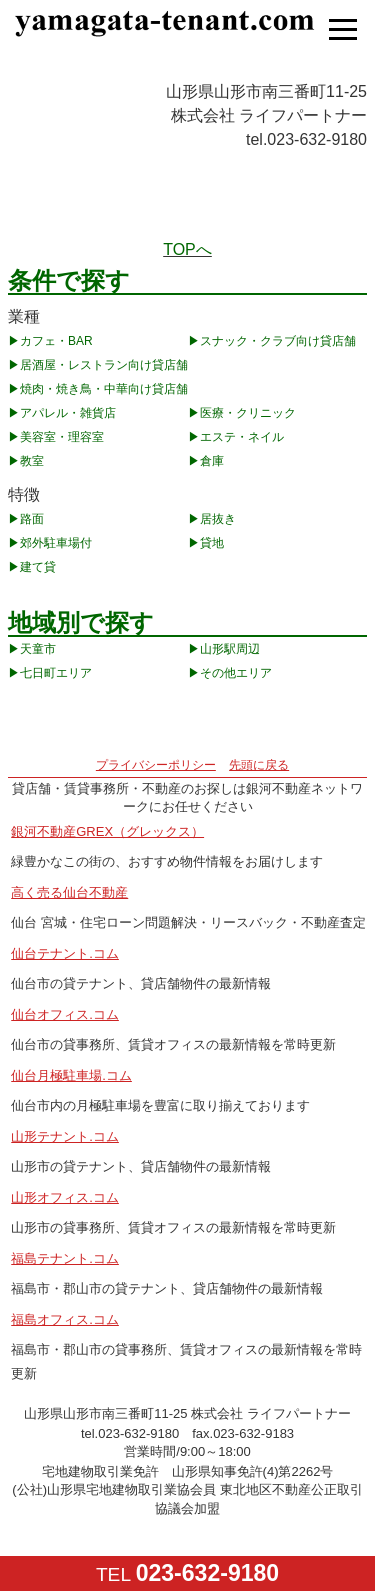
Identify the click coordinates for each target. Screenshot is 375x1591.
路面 (32, 519)
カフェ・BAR (56, 341)
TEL (187, 1573)
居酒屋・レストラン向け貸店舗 (104, 365)
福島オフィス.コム (65, 1319)
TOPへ (187, 249)
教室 (32, 461)
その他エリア (236, 673)
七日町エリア (56, 673)
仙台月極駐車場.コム (71, 1075)
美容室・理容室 (62, 437)
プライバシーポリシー (156, 765)
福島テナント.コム (65, 1258)
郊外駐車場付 (56, 543)
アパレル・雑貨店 (68, 413)
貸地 (212, 543)
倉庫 (212, 461)
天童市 (38, 649)
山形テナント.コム (65, 1136)
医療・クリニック (248, 413)
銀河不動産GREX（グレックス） (107, 831)
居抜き (218, 519)
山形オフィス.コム (65, 1197)
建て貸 (38, 567)
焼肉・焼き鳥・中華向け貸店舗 (104, 389)
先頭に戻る (259, 765)
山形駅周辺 (230, 649)
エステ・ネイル (242, 437)
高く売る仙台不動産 (69, 892)
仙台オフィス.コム (65, 1014)
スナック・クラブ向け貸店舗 (278, 341)
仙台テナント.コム (65, 953)
